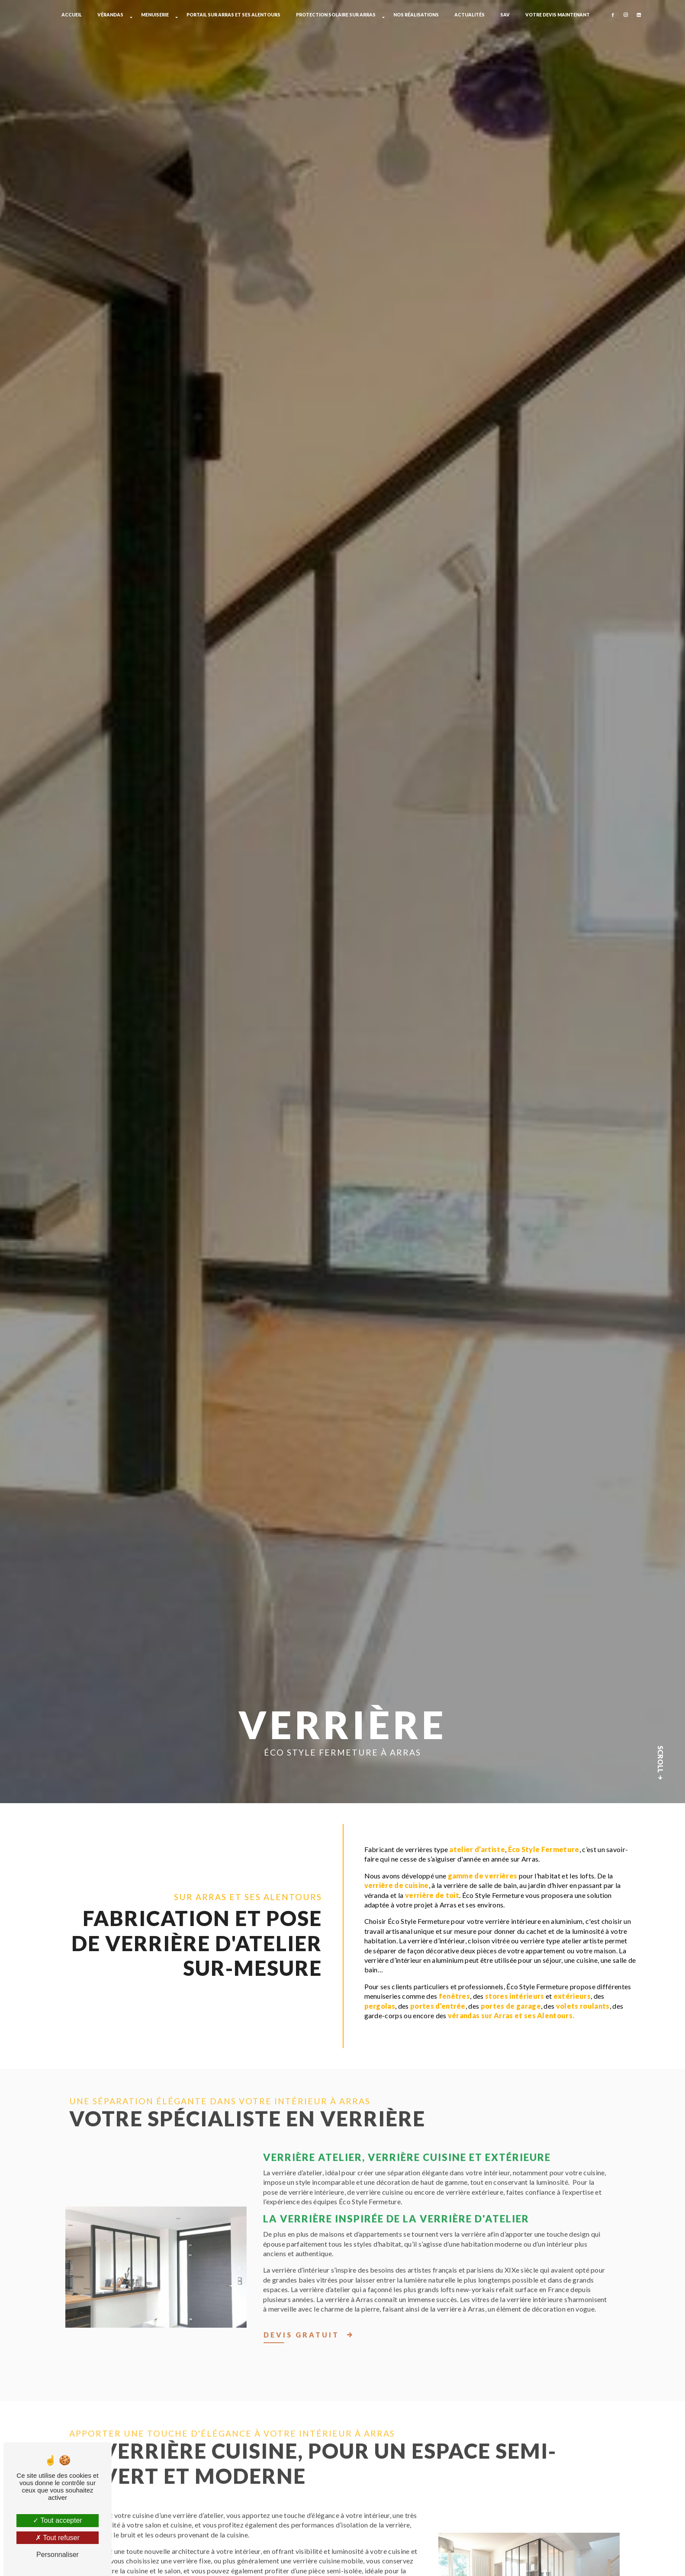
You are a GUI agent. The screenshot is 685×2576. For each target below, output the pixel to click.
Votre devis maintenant (557, 14)
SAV (505, 14)
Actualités (469, 14)
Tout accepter (57, 2520)
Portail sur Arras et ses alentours (233, 14)
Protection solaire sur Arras (336, 14)
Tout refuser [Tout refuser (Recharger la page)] (57, 2537)
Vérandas (110, 14)
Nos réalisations (416, 14)
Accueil (71, 14)
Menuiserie (155, 14)
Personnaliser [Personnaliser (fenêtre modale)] (57, 2554)
